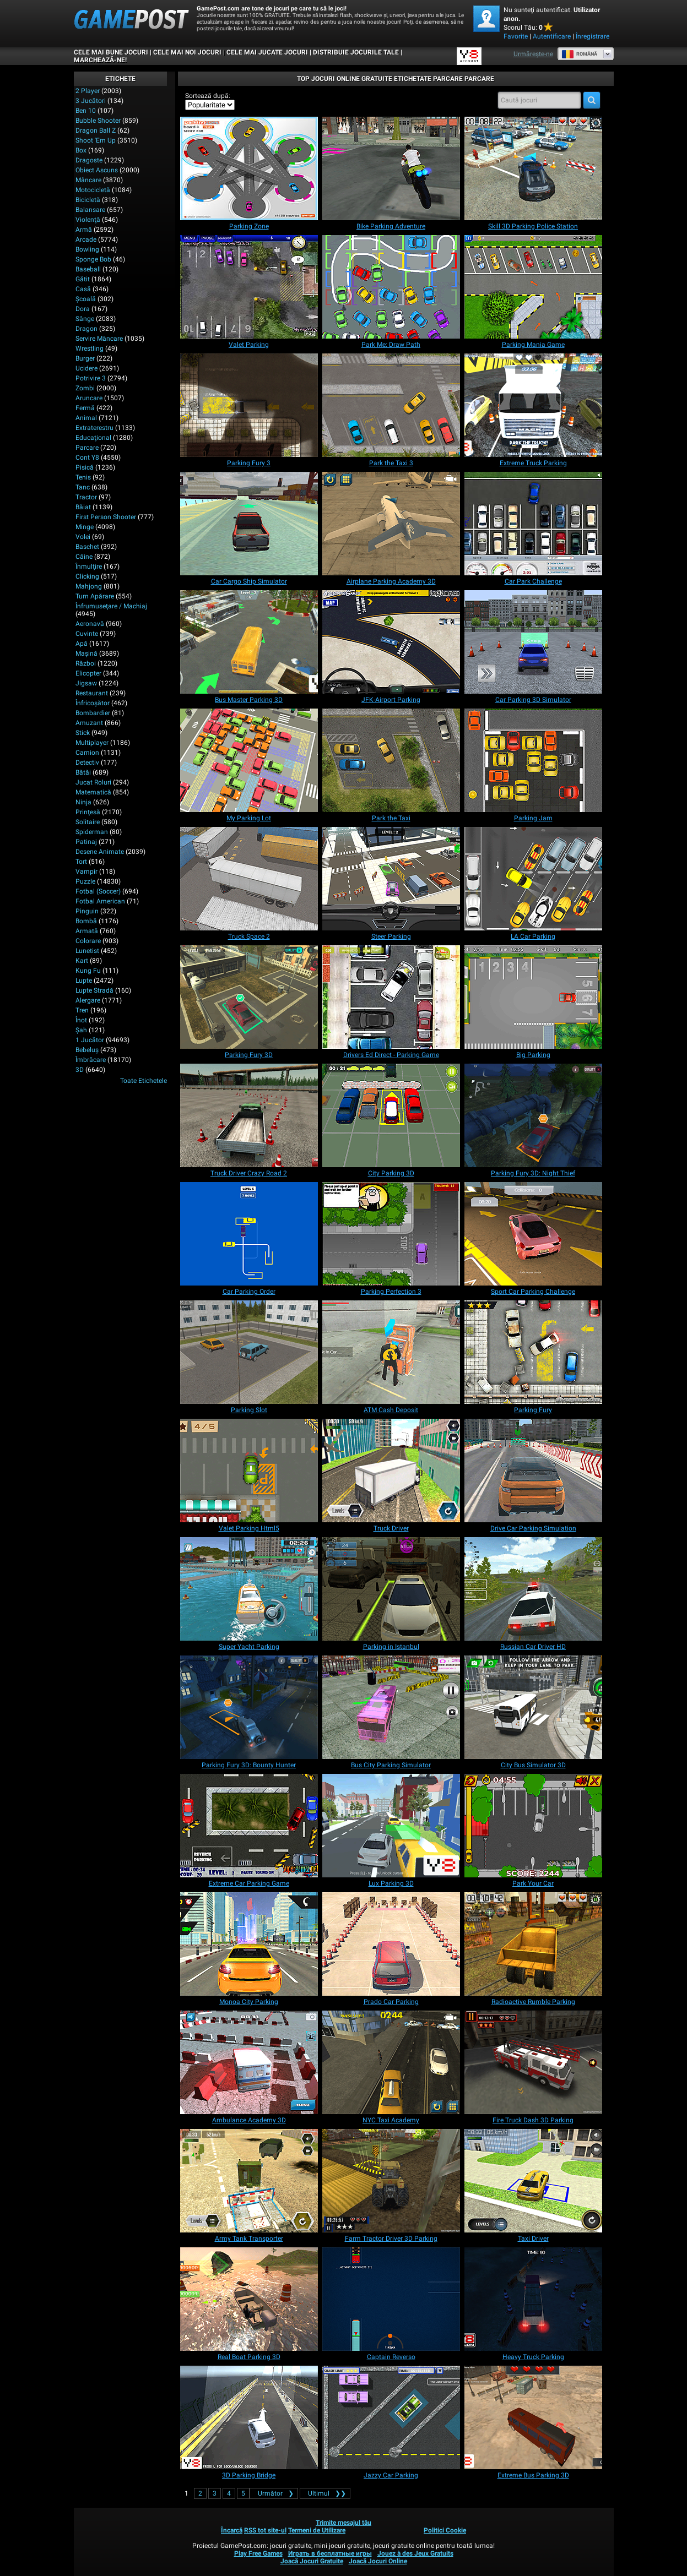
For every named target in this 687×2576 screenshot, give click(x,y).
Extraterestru (94, 428)
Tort (81, 861)
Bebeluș (87, 1050)
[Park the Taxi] (391, 760)
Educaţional (93, 438)
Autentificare (552, 36)
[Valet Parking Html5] (249, 1470)
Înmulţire (88, 566)
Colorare (88, 941)
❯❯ (325, 2493)
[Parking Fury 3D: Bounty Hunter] (249, 1707)
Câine (84, 556)
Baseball (88, 269)
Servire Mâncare (99, 338)
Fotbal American (100, 901)
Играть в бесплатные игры (330, 2553)
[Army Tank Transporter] (249, 2180)
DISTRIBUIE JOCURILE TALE (356, 52)
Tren (82, 1010)
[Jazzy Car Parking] (391, 2417)
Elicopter (88, 673)
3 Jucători (90, 101)
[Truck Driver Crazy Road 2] (249, 1115)
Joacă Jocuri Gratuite (311, 2561)
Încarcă (231, 2530)
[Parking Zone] (249, 168)
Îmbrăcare (90, 1060)
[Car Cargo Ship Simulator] (249, 523)
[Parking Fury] (533, 1352)
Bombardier (92, 713)
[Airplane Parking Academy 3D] (391, 523)
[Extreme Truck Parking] (533, 405)
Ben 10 (85, 111)
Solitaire (87, 822)
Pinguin (87, 911)
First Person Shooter (105, 517)
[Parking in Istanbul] (391, 1589)
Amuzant (89, 723)
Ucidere (86, 368)
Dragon (86, 329)
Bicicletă (87, 200)
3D (79, 1070)
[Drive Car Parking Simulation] (533, 1470)
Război (85, 663)
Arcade (85, 239)
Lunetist (87, 951)
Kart (81, 961)
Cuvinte (86, 634)
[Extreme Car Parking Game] (249, 1825)
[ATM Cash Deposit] (391, 1352)
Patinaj (86, 842)
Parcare (87, 447)
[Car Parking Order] (249, 1233)
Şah (81, 1030)
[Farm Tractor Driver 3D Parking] (391, 2180)
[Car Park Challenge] (533, 523)
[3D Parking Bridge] (249, 2417)
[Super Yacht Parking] (249, 1589)
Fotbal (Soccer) (98, 891)
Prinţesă (87, 812)
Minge (84, 527)
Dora (82, 309)
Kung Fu (88, 970)
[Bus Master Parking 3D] (249, 642)
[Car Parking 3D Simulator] (533, 642)
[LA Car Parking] (533, 878)
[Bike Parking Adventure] (391, 168)
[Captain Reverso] (391, 2299)
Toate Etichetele (143, 1081)
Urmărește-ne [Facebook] (533, 54)
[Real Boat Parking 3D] (249, 2299)
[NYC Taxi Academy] (391, 2062)
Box (80, 150)
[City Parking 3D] (391, 1115)
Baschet (87, 547)
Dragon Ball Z (95, 130)
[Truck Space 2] (249, 878)
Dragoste (88, 160)
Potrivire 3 (90, 378)
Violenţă (87, 220)
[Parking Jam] (533, 760)
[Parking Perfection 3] (391, 1233)
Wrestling (89, 348)
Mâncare (88, 180)
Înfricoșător (92, 703)
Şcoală (85, 299)
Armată (86, 931)
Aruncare (88, 398)
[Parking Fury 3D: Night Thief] (533, 1115)
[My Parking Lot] (249, 760)
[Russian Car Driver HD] (533, 1589)
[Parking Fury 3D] (249, 997)
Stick (82, 733)
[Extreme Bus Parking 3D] (533, 2417)
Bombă (86, 921)
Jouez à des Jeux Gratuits (415, 2553)
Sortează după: (207, 96)
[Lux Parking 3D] (391, 1825)
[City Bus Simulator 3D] (533, 1707)
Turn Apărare (94, 596)
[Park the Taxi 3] (391, 405)
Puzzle (85, 881)
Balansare (90, 210)
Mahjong (88, 586)
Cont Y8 (87, 457)
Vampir (86, 871)
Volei (82, 537)
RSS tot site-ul (265, 2530)
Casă (83, 289)
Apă (81, 643)
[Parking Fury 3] (249, 405)
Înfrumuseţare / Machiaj (111, 606)
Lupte (83, 980)
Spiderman (91, 832)
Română (579, 54)
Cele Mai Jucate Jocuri (267, 52)
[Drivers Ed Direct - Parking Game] (391, 997)
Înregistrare (592, 36)
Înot (81, 1020)
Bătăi (83, 772)
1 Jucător (89, 1040)
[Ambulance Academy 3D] (249, 2062)
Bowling (87, 249)
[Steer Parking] (391, 878)
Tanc (82, 487)
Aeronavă (89, 624)
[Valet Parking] (249, 287)
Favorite (516, 36)
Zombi (85, 388)
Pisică (84, 467)
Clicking (87, 576)
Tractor (86, 497)
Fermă (85, 408)
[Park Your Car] (533, 1825)
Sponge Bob (93, 259)
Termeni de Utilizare (316, 2530)
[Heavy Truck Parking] (533, 2299)
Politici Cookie (445, 2530)
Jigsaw (86, 683)
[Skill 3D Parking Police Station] (533, 168)
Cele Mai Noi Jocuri (187, 52)
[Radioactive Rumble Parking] (533, 1944)
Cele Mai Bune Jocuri (111, 52)
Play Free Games (258, 2553)
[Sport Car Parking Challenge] (533, 1233)
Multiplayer (92, 743)
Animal (86, 418)
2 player (87, 91)
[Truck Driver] (391, 1470)
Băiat (83, 507)
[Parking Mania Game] (533, 287)
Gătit (82, 279)
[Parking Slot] (249, 1352)
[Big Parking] (533, 997)
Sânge (84, 319)
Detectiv (87, 762)
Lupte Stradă (94, 990)
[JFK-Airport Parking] (391, 642)
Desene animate (99, 852)
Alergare (87, 1000)
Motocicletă (92, 190)
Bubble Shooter (98, 120)
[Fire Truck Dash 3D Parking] (533, 2062)
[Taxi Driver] (533, 2180)
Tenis (83, 477)
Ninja (83, 802)
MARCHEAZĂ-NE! (100, 60)
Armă (83, 229)
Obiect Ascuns (96, 170)
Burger (85, 358)
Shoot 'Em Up (95, 140)
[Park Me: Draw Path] (391, 287)
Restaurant (91, 693)
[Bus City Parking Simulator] (391, 1707)
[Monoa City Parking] (249, 1944)
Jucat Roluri (93, 782)
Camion (87, 752)
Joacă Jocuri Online (378, 2561)
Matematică (93, 792)
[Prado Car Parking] (391, 1944)
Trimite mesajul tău (343, 2522)
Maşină (86, 653)
